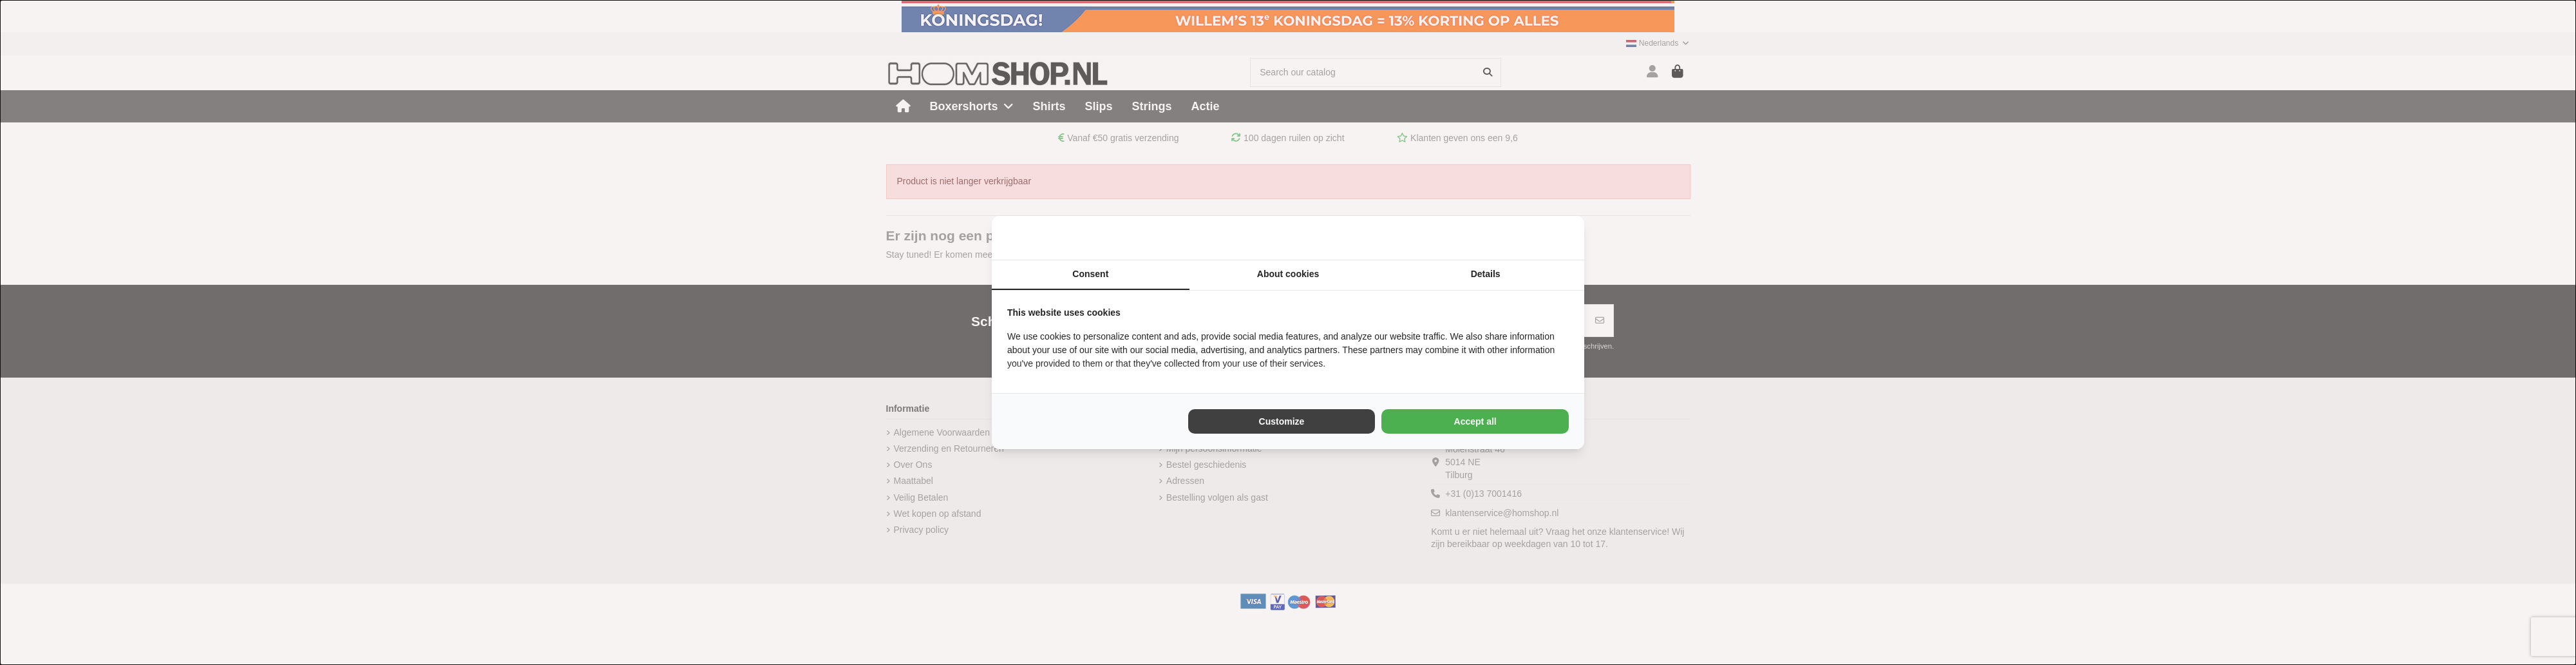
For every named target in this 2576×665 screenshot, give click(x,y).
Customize (1282, 421)
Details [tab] (1486, 274)
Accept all (1475, 421)
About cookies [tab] (1288, 274)
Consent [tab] (1090, 274)
